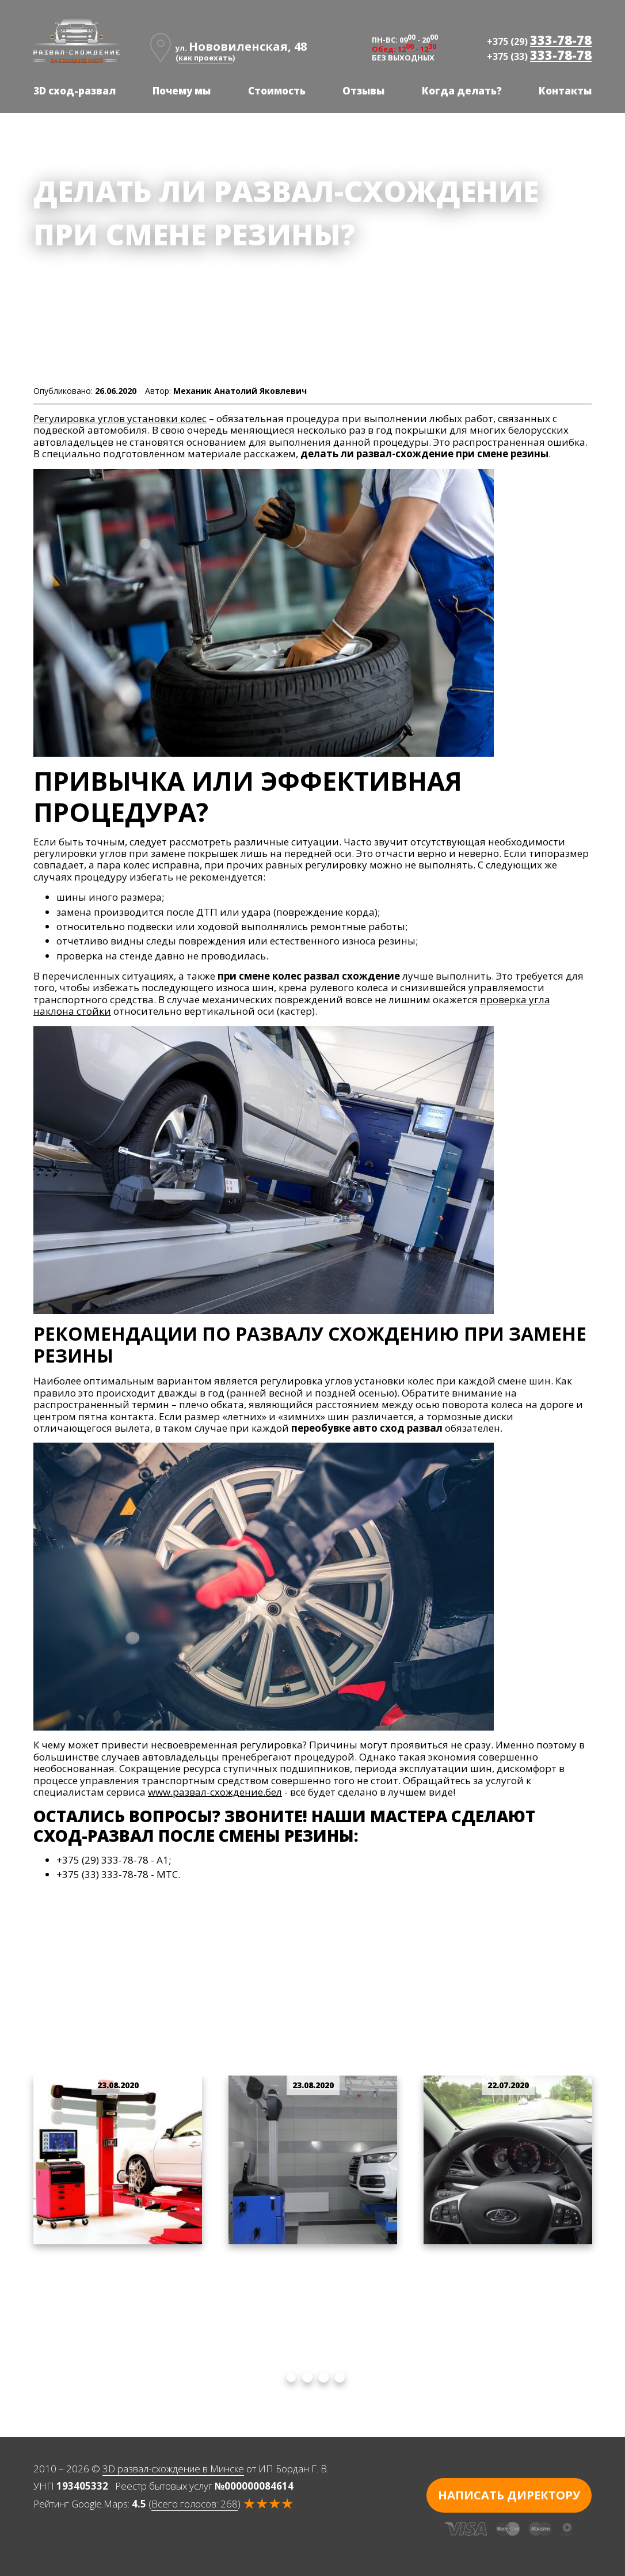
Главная (53, 267)
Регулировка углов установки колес (120, 418)
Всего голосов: (194, 2503)
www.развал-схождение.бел (215, 1792)
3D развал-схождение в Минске (173, 2468)
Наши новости (123, 267)
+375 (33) (539, 54)
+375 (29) (539, 39)
